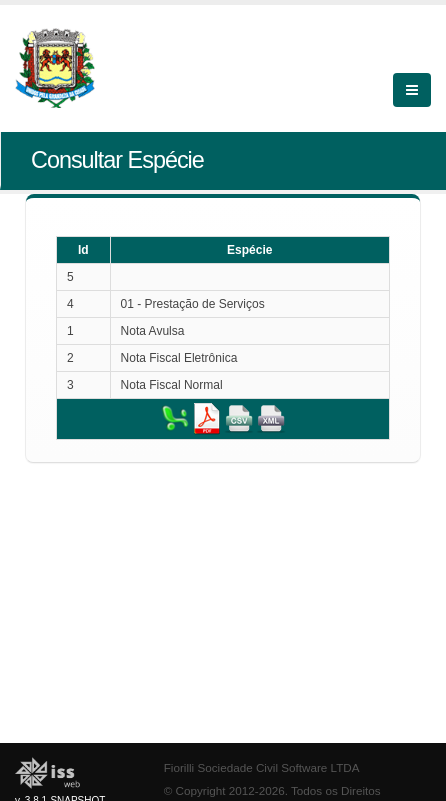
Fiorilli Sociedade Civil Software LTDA (262, 767)
